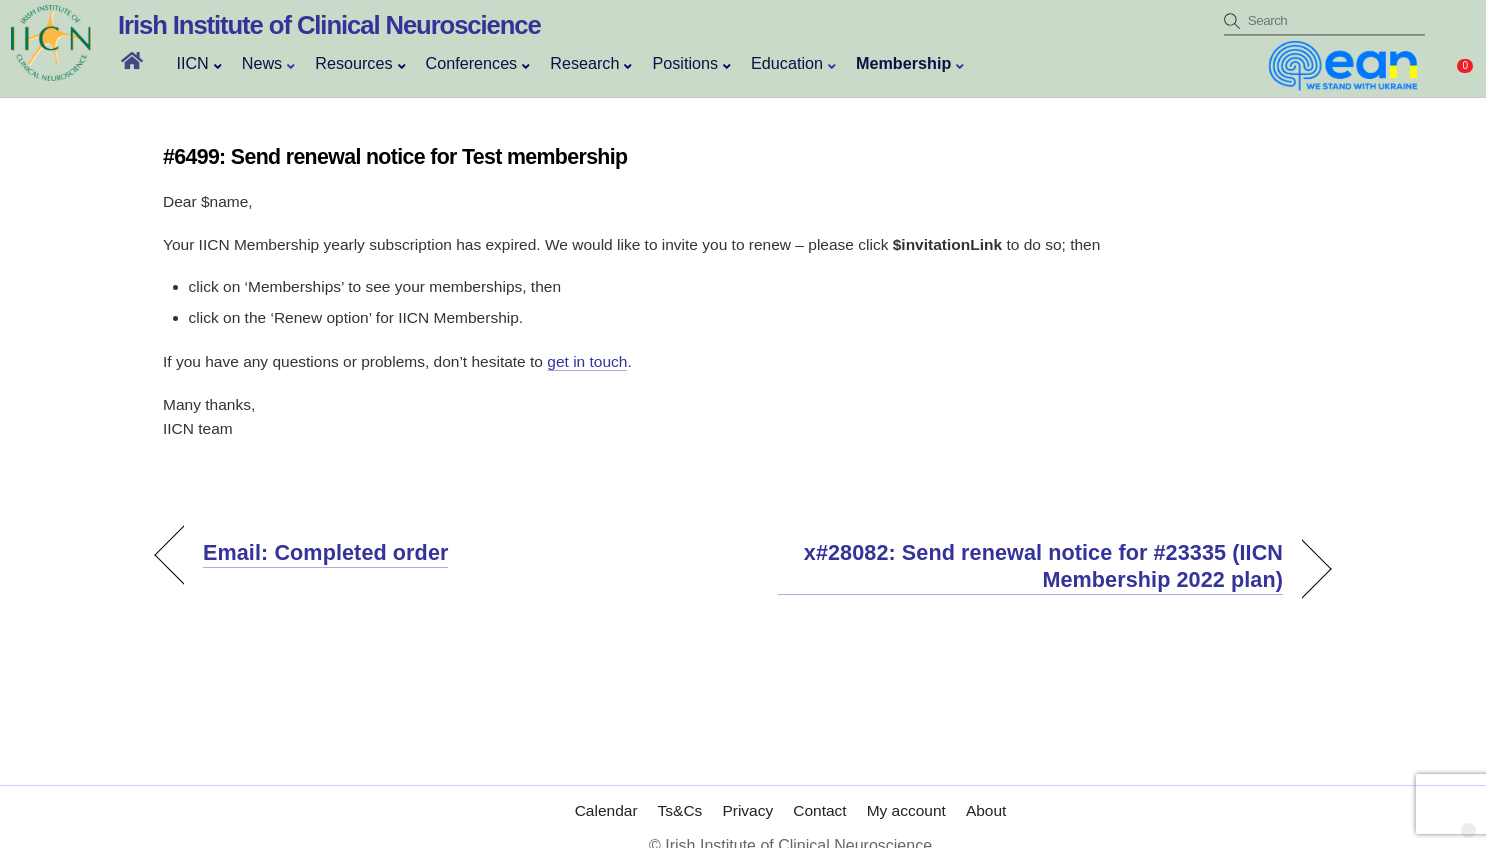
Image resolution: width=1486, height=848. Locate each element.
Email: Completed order (325, 552)
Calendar (606, 790)
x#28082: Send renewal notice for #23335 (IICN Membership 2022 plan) (1030, 566)
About (986, 790)
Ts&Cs (680, 790)
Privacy (747, 790)
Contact (819, 790)
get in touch (587, 361)
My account (906, 790)
